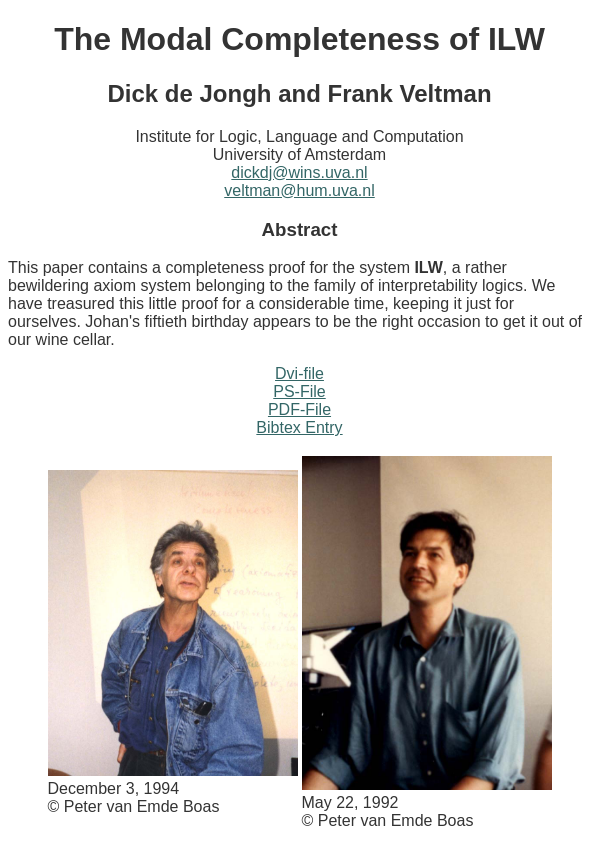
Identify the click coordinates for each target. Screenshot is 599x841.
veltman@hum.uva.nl (299, 190)
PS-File (299, 391)
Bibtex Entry (299, 427)
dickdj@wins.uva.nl (299, 172)
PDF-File (299, 409)
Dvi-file (299, 373)
